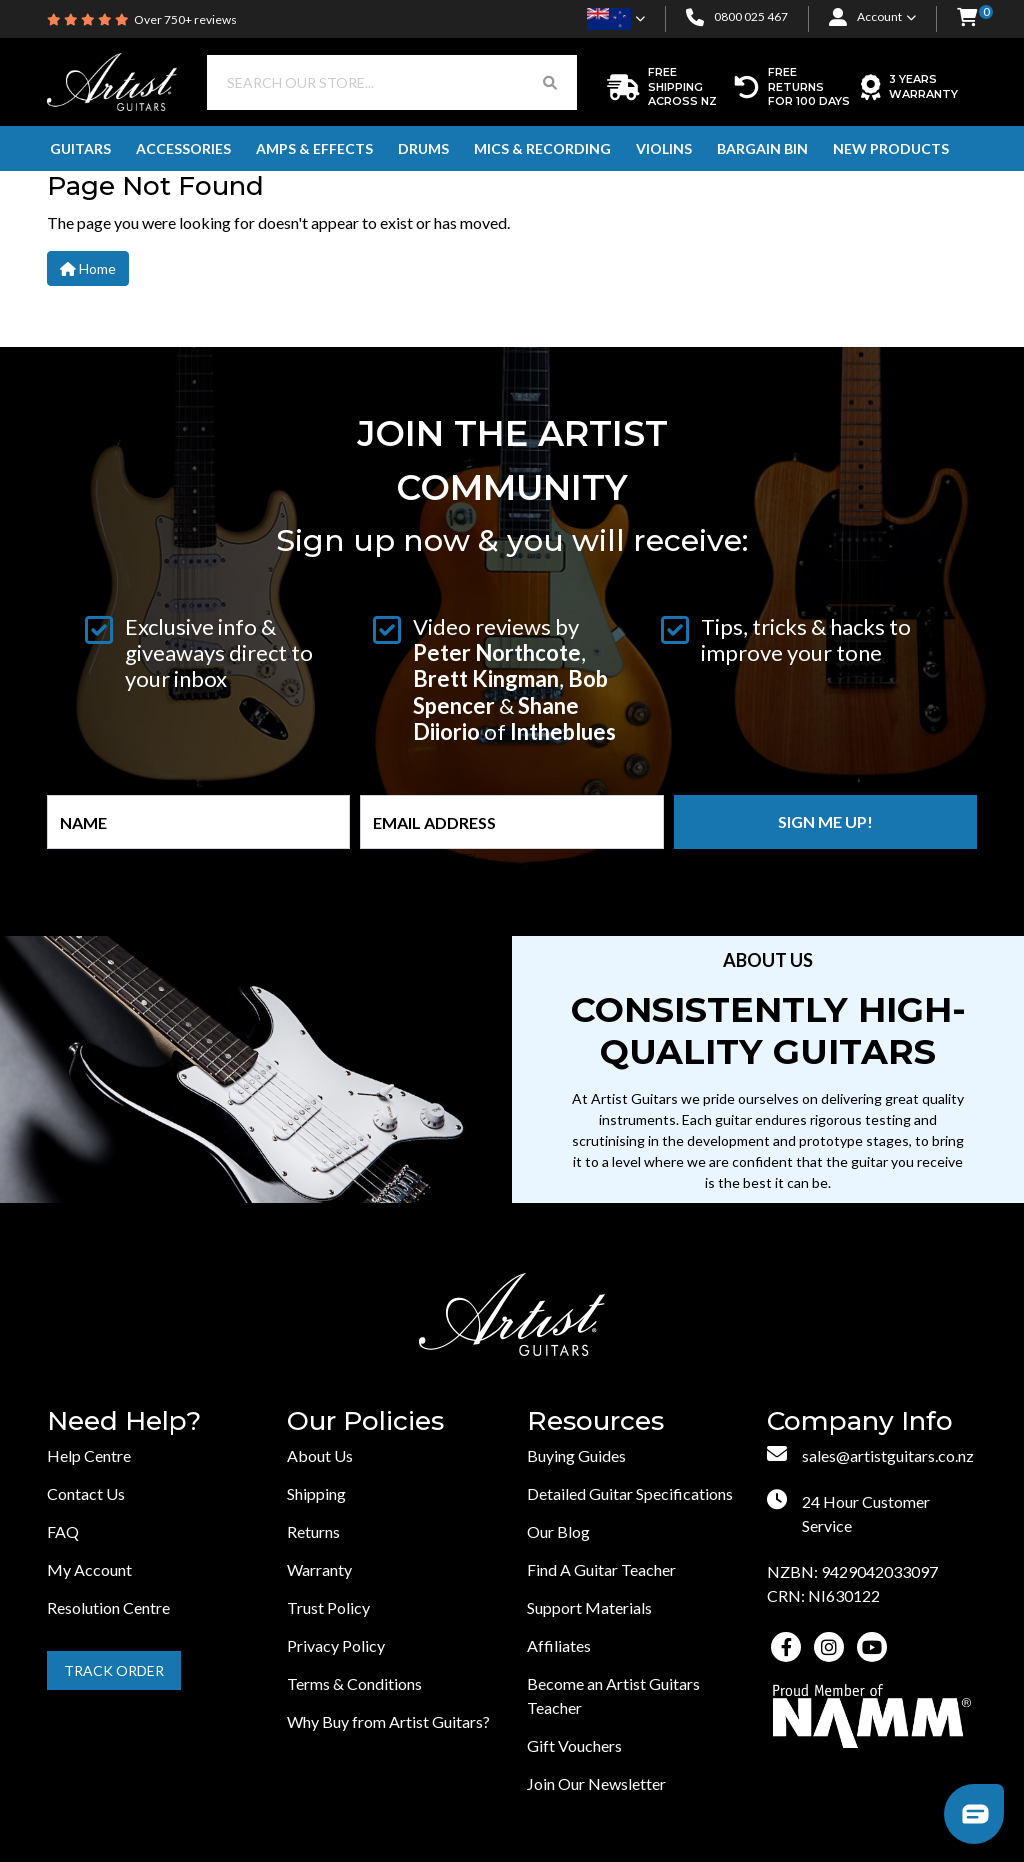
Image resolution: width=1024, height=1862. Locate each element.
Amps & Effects (314, 148)
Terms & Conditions (354, 1683)
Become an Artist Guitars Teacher (613, 1695)
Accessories (183, 148)
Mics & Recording (542, 148)
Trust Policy (328, 1607)
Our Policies (365, 1421)
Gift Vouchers (574, 1745)
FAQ (63, 1531)
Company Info (860, 1421)
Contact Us (86, 1493)
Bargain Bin (762, 148)
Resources (595, 1421)
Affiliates (559, 1645)
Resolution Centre (108, 1607)
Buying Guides (576, 1455)
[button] (967, 18)
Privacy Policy (336, 1645)
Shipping (316, 1493)
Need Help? (124, 1421)
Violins (664, 148)
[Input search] (365, 82)
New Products (891, 148)
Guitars (80, 148)
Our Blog (558, 1531)
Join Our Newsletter (596, 1783)
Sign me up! (825, 821)
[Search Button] (550, 82)
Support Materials (589, 1607)
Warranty (319, 1569)
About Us (320, 1455)
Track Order (114, 1670)
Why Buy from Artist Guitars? (388, 1721)
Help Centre (89, 1455)
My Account (89, 1569)
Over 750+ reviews (185, 19)
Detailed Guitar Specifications (630, 1493)
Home (88, 268)
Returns (313, 1531)
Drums (423, 148)
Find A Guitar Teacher (601, 1569)
